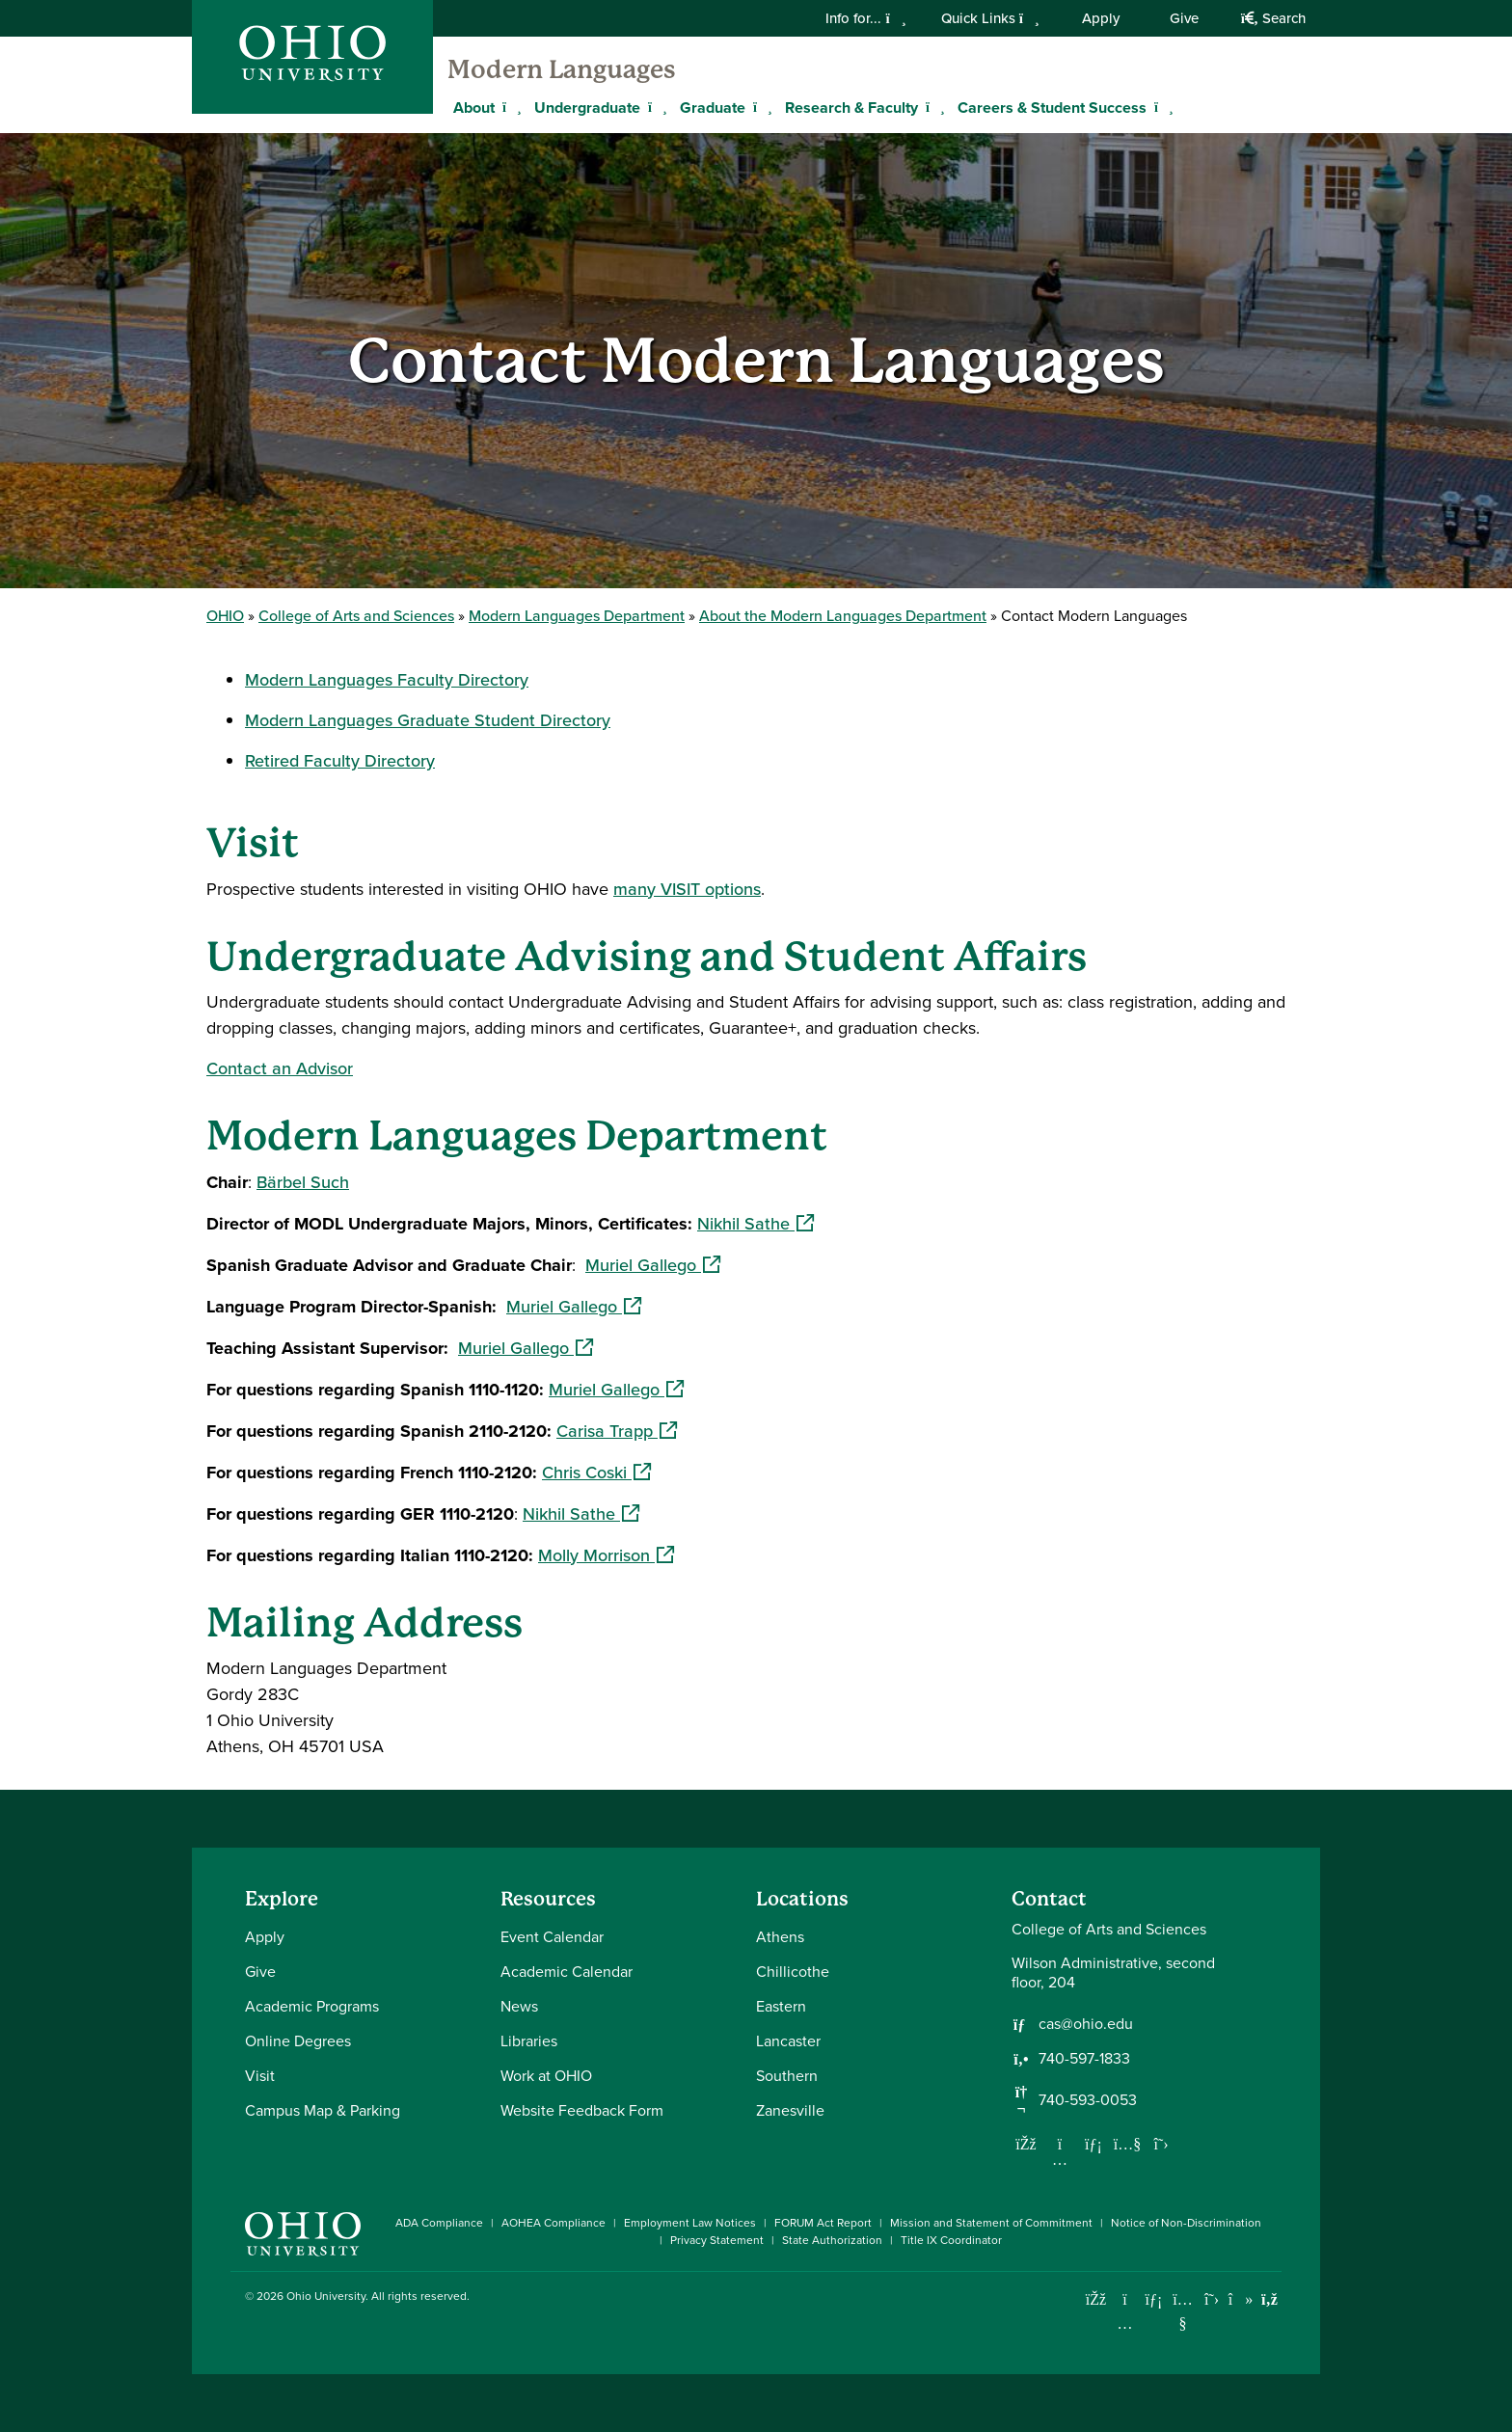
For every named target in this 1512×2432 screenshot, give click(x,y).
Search (1273, 18)
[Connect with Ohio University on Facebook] (1096, 2299)
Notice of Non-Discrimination (1186, 2222)
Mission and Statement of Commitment (991, 2222)
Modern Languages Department (577, 616)
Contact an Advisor (279, 1068)
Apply (1101, 18)
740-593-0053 (1088, 2100)
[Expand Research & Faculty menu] (932, 107)
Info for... (865, 18)
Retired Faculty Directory (340, 760)
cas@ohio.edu (1086, 2024)
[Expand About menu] (509, 107)
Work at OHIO (546, 2076)
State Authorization (832, 2240)
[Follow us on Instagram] (1059, 2159)
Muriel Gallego (652, 1265)
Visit (260, 2076)
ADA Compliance (439, 2222)
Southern (787, 2076)
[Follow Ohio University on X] (1212, 2299)
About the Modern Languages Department (842, 616)
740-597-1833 (1084, 2058)
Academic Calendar (566, 1971)
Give (1184, 18)
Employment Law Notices (690, 2222)
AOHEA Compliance (553, 2222)
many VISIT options (687, 889)
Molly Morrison (606, 1555)
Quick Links (990, 18)
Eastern (781, 2006)
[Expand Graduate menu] (759, 107)
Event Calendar (552, 1937)
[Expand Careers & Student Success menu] (1161, 107)
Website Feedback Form (581, 2110)
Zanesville (790, 2110)
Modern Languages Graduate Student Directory (427, 720)
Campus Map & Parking (322, 2110)
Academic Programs (312, 2006)
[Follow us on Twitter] (1161, 2143)
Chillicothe (792, 1971)
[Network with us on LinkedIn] (1093, 2143)
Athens (780, 1937)
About (474, 107)
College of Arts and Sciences (356, 616)
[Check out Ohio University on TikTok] (1240, 2299)
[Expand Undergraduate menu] (654, 107)
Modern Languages (561, 69)
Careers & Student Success (1052, 107)
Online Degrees (298, 2041)
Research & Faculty (851, 107)
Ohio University (325, 2296)
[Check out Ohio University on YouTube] (1183, 2312)
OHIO (225, 616)
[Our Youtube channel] (1127, 2143)
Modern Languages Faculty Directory (386, 679)
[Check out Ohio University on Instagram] (1125, 2323)
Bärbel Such (302, 1182)
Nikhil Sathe (755, 1223)
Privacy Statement (717, 2240)
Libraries (528, 2041)
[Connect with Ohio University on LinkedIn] (1154, 2299)
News (519, 2006)
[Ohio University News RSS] (1269, 2299)
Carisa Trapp (616, 1431)
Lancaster (788, 2041)
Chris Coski (596, 1472)
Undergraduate (587, 107)
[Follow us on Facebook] (1026, 2143)
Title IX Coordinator (951, 2240)
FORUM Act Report (823, 2222)
